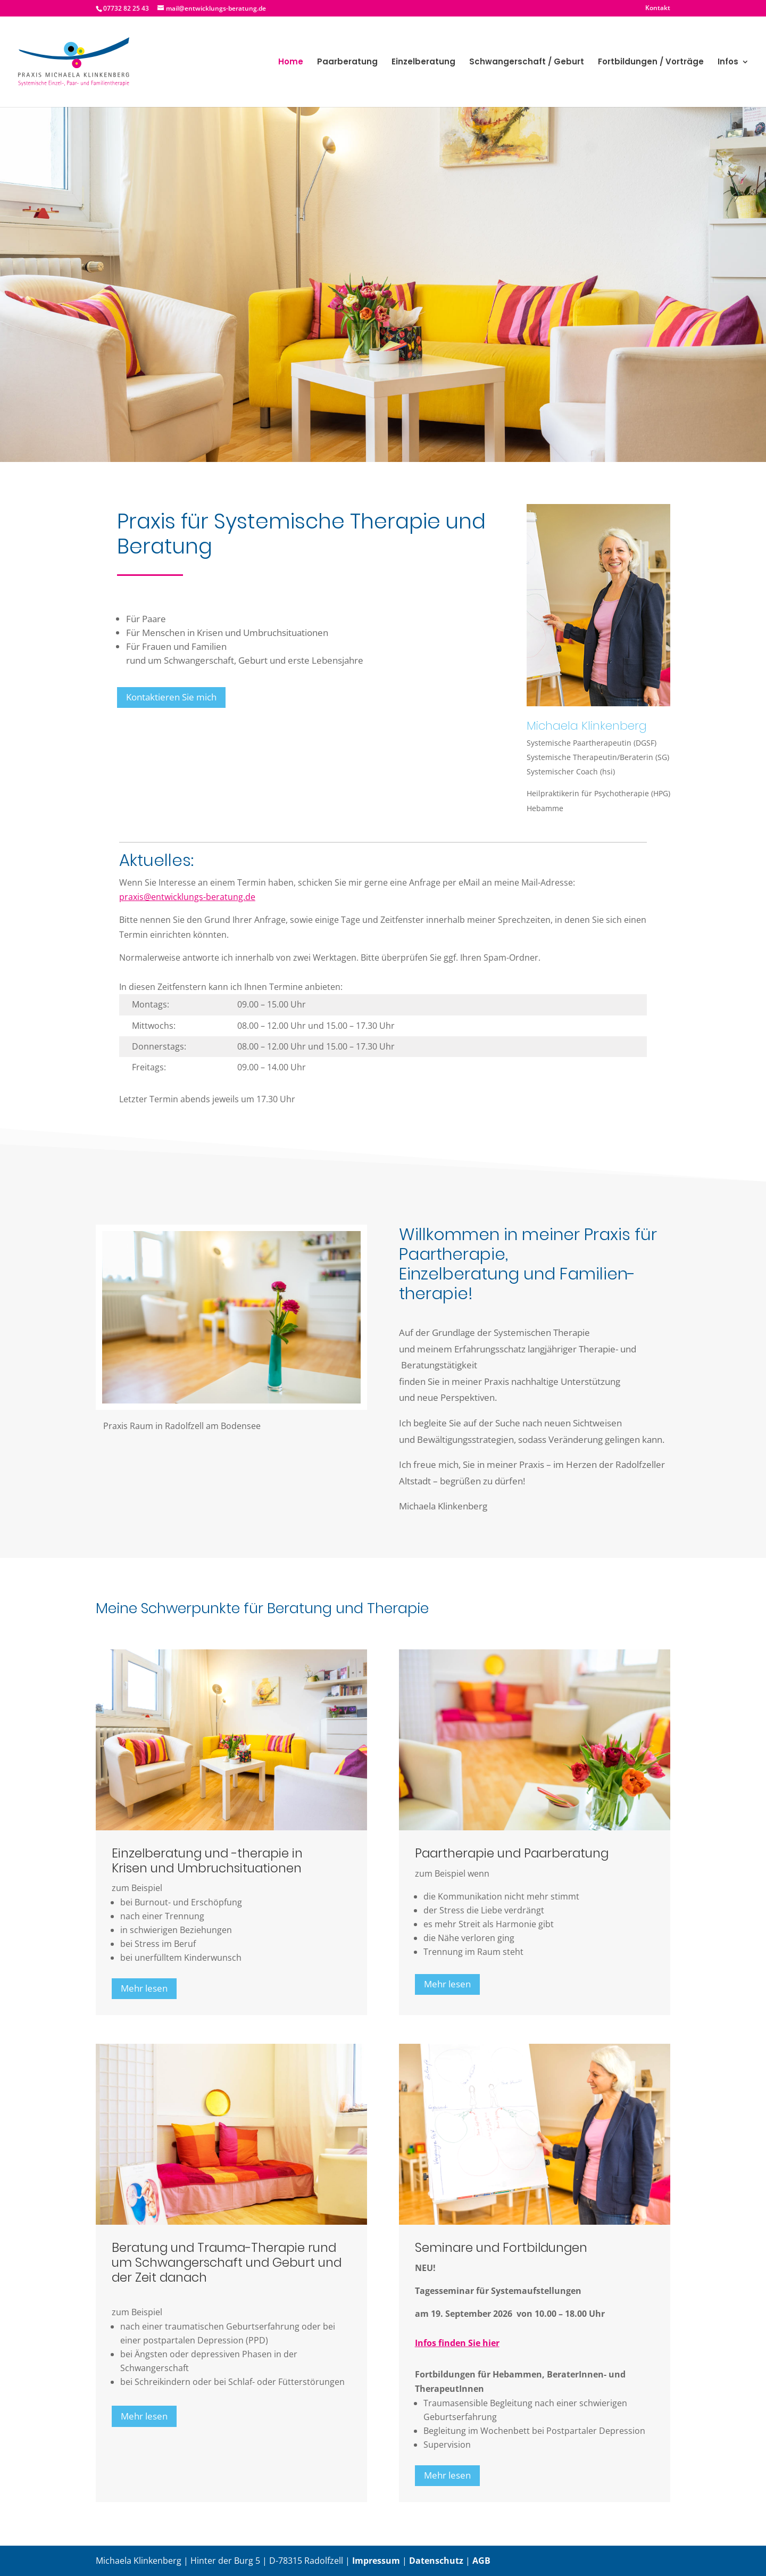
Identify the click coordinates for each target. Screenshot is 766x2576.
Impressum (376, 2560)
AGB (481, 2560)
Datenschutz (436, 2560)
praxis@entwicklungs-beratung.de (187, 897)
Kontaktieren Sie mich (171, 697)
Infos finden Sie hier (457, 2343)
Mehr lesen (144, 1988)
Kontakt (657, 8)
